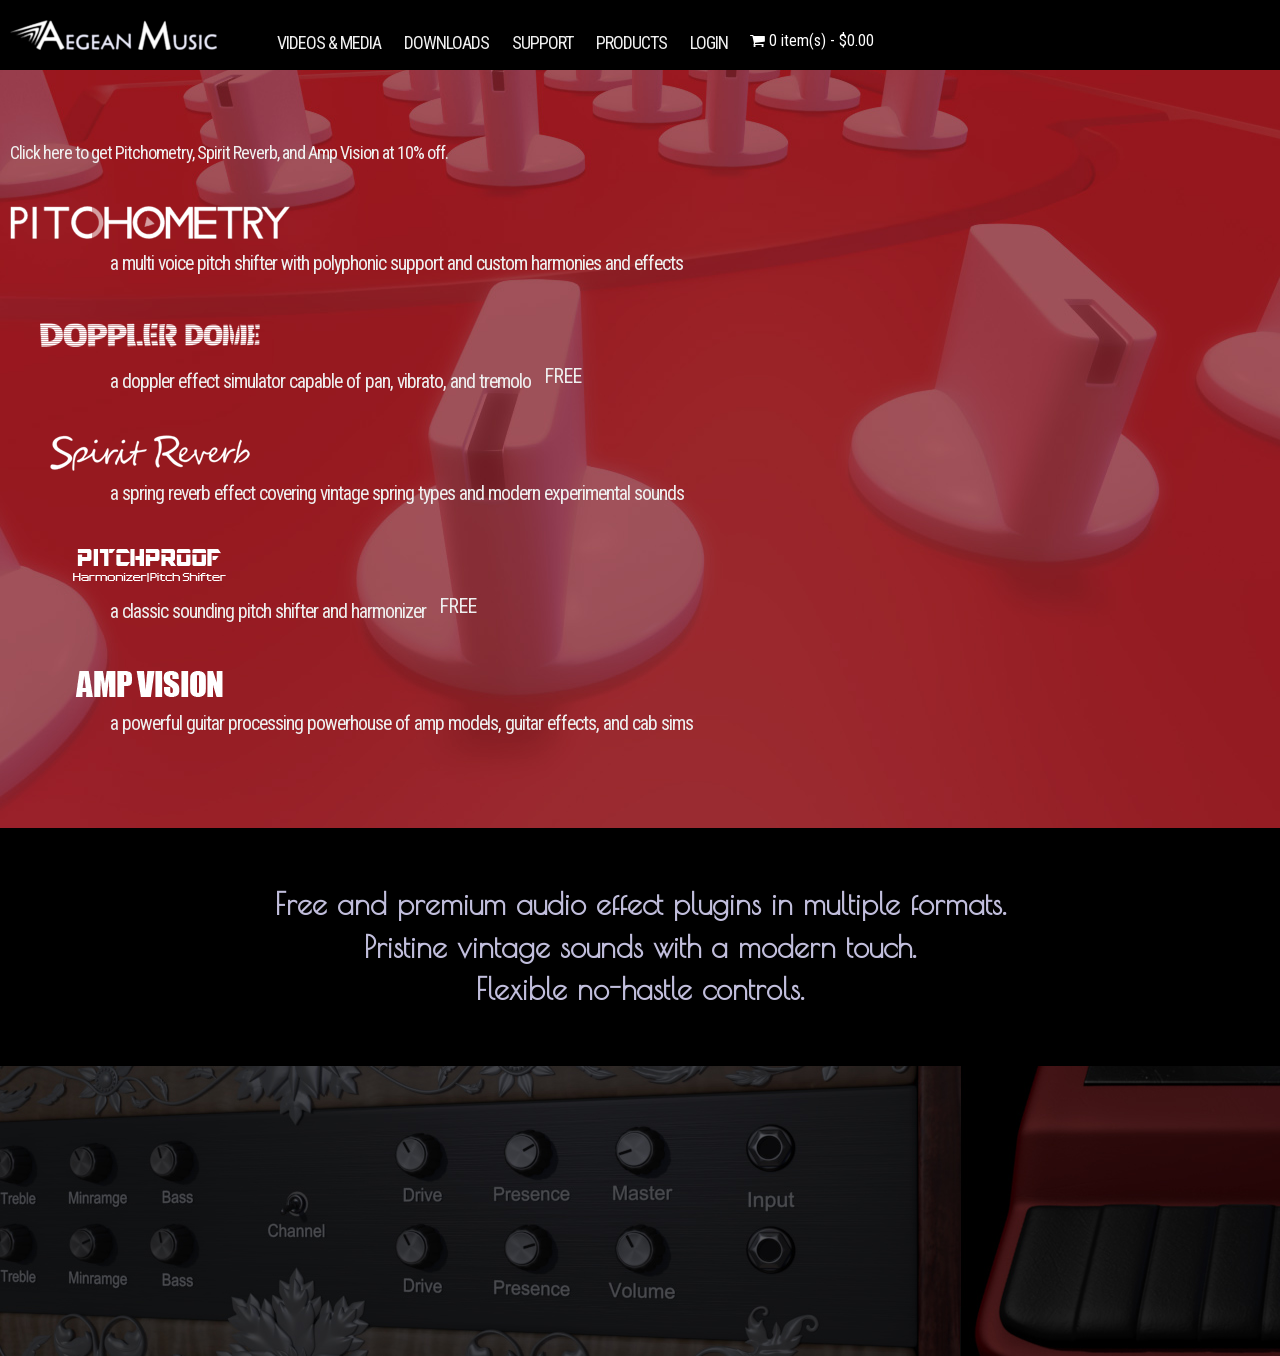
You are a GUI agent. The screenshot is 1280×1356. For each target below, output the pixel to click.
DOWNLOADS (446, 42)
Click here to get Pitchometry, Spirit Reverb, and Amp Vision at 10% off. (229, 152)
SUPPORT (542, 42)
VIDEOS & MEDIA (329, 42)
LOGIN (709, 42)
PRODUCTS (631, 42)
